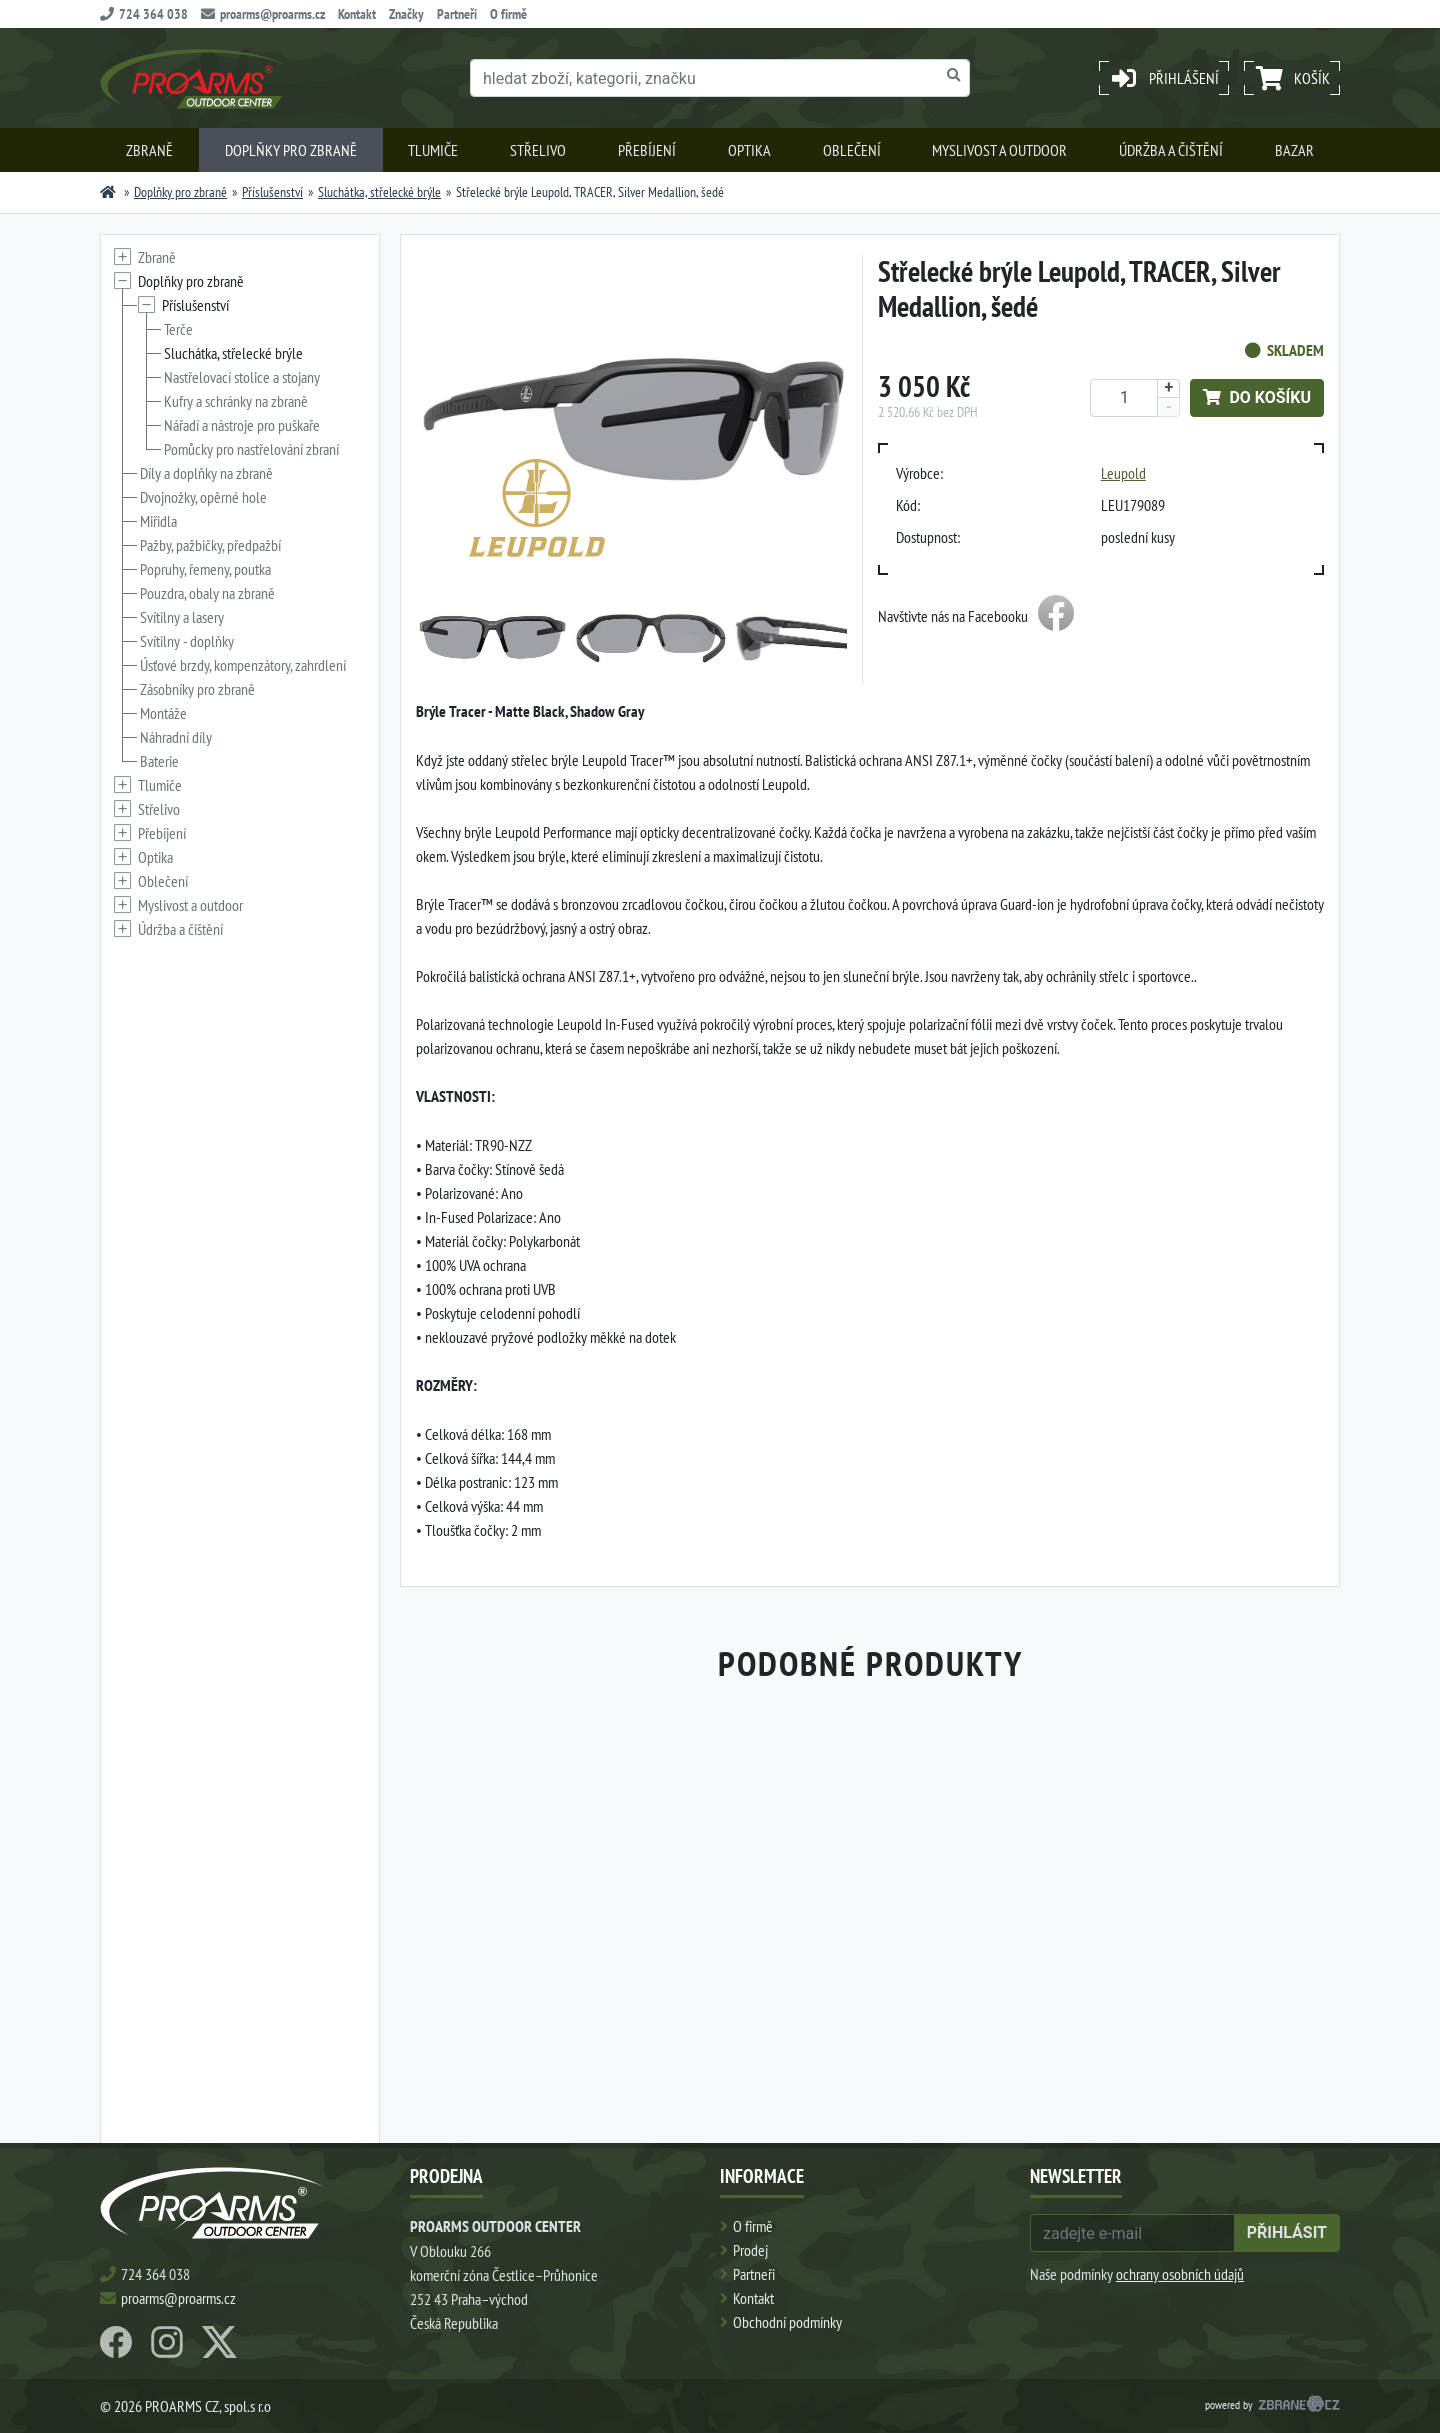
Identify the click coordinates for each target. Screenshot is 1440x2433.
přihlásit (1287, 2232)
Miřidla (158, 521)
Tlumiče (433, 150)
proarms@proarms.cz (263, 14)
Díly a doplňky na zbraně (206, 473)
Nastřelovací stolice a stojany (242, 377)
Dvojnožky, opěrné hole (203, 497)
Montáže (163, 713)
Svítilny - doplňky (187, 641)
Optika (749, 150)
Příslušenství (272, 192)
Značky (406, 14)
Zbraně (149, 150)
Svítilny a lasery (182, 617)
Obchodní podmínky (787, 2322)
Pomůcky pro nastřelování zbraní (251, 449)
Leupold (1123, 473)
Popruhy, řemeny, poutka (205, 569)
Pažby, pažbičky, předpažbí (210, 545)
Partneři (457, 14)
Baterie (159, 761)
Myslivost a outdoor (999, 150)
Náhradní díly (176, 737)
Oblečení (852, 150)
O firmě (508, 14)
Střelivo (538, 150)
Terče (178, 329)
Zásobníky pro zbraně (197, 689)
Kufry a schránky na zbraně (236, 401)
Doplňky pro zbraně (291, 150)
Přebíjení (647, 150)
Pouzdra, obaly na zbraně (207, 593)
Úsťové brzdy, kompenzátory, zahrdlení (243, 665)
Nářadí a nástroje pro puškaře (242, 425)
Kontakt (357, 14)
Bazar (1294, 150)
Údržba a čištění (1171, 150)
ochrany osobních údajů (1180, 2274)
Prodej (750, 2250)
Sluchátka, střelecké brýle (379, 192)
